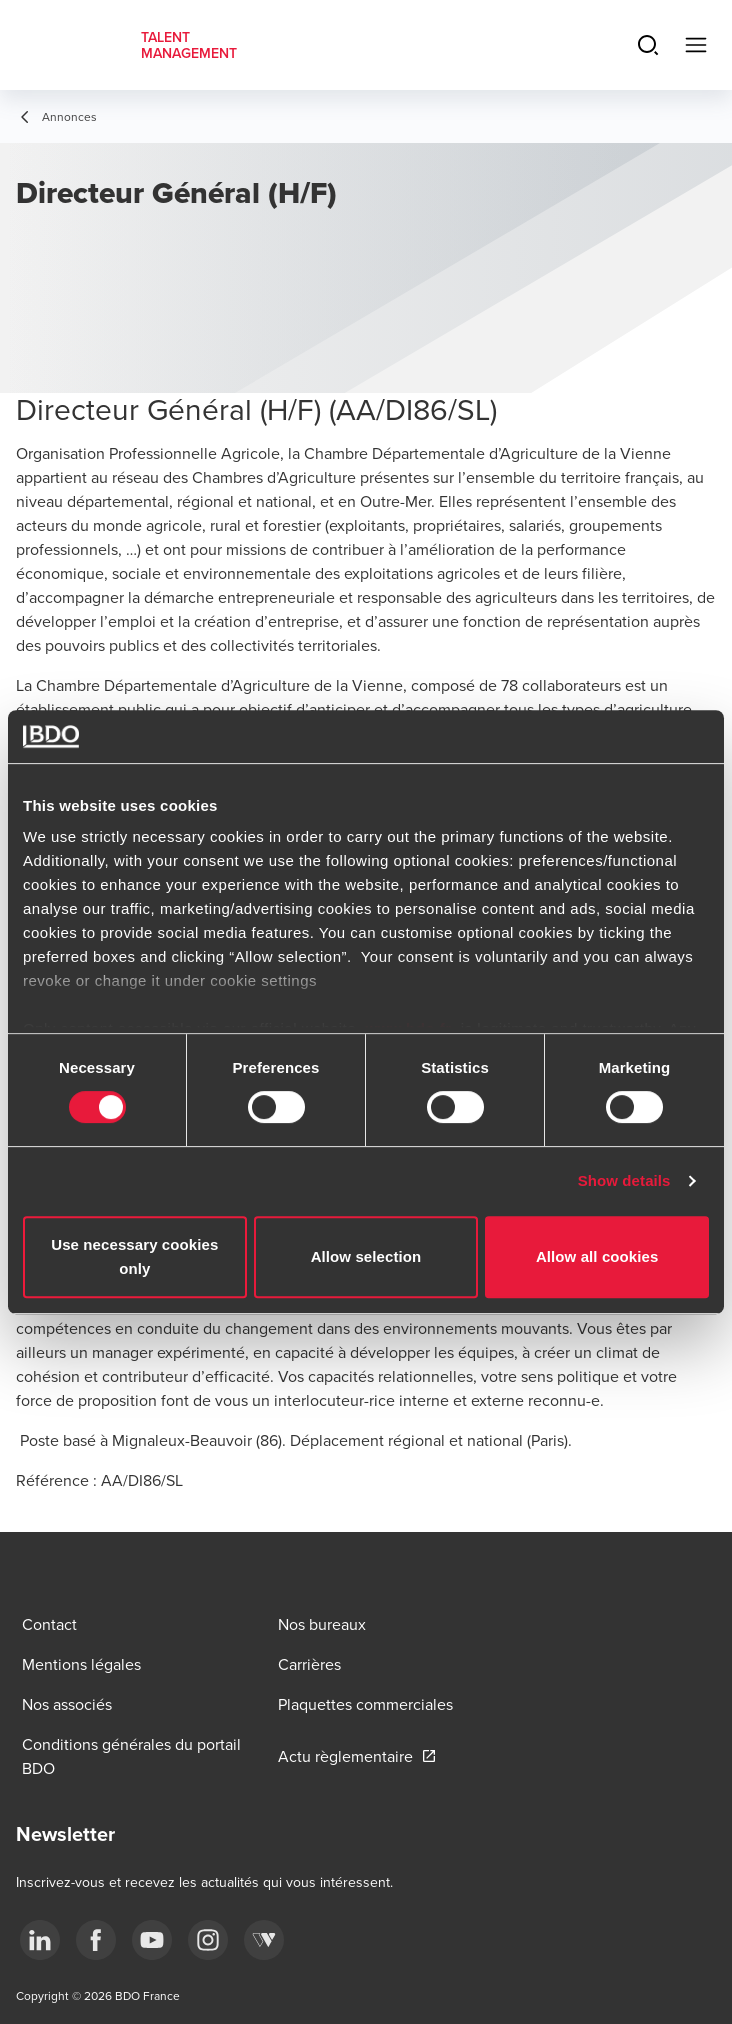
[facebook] (96, 1940)
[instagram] (208, 1940)
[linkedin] (40, 1940)
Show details (624, 1180)
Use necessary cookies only (134, 1256)
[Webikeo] (264, 1940)
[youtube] (152, 1940)
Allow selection (366, 1256)
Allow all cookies (597, 1256)
